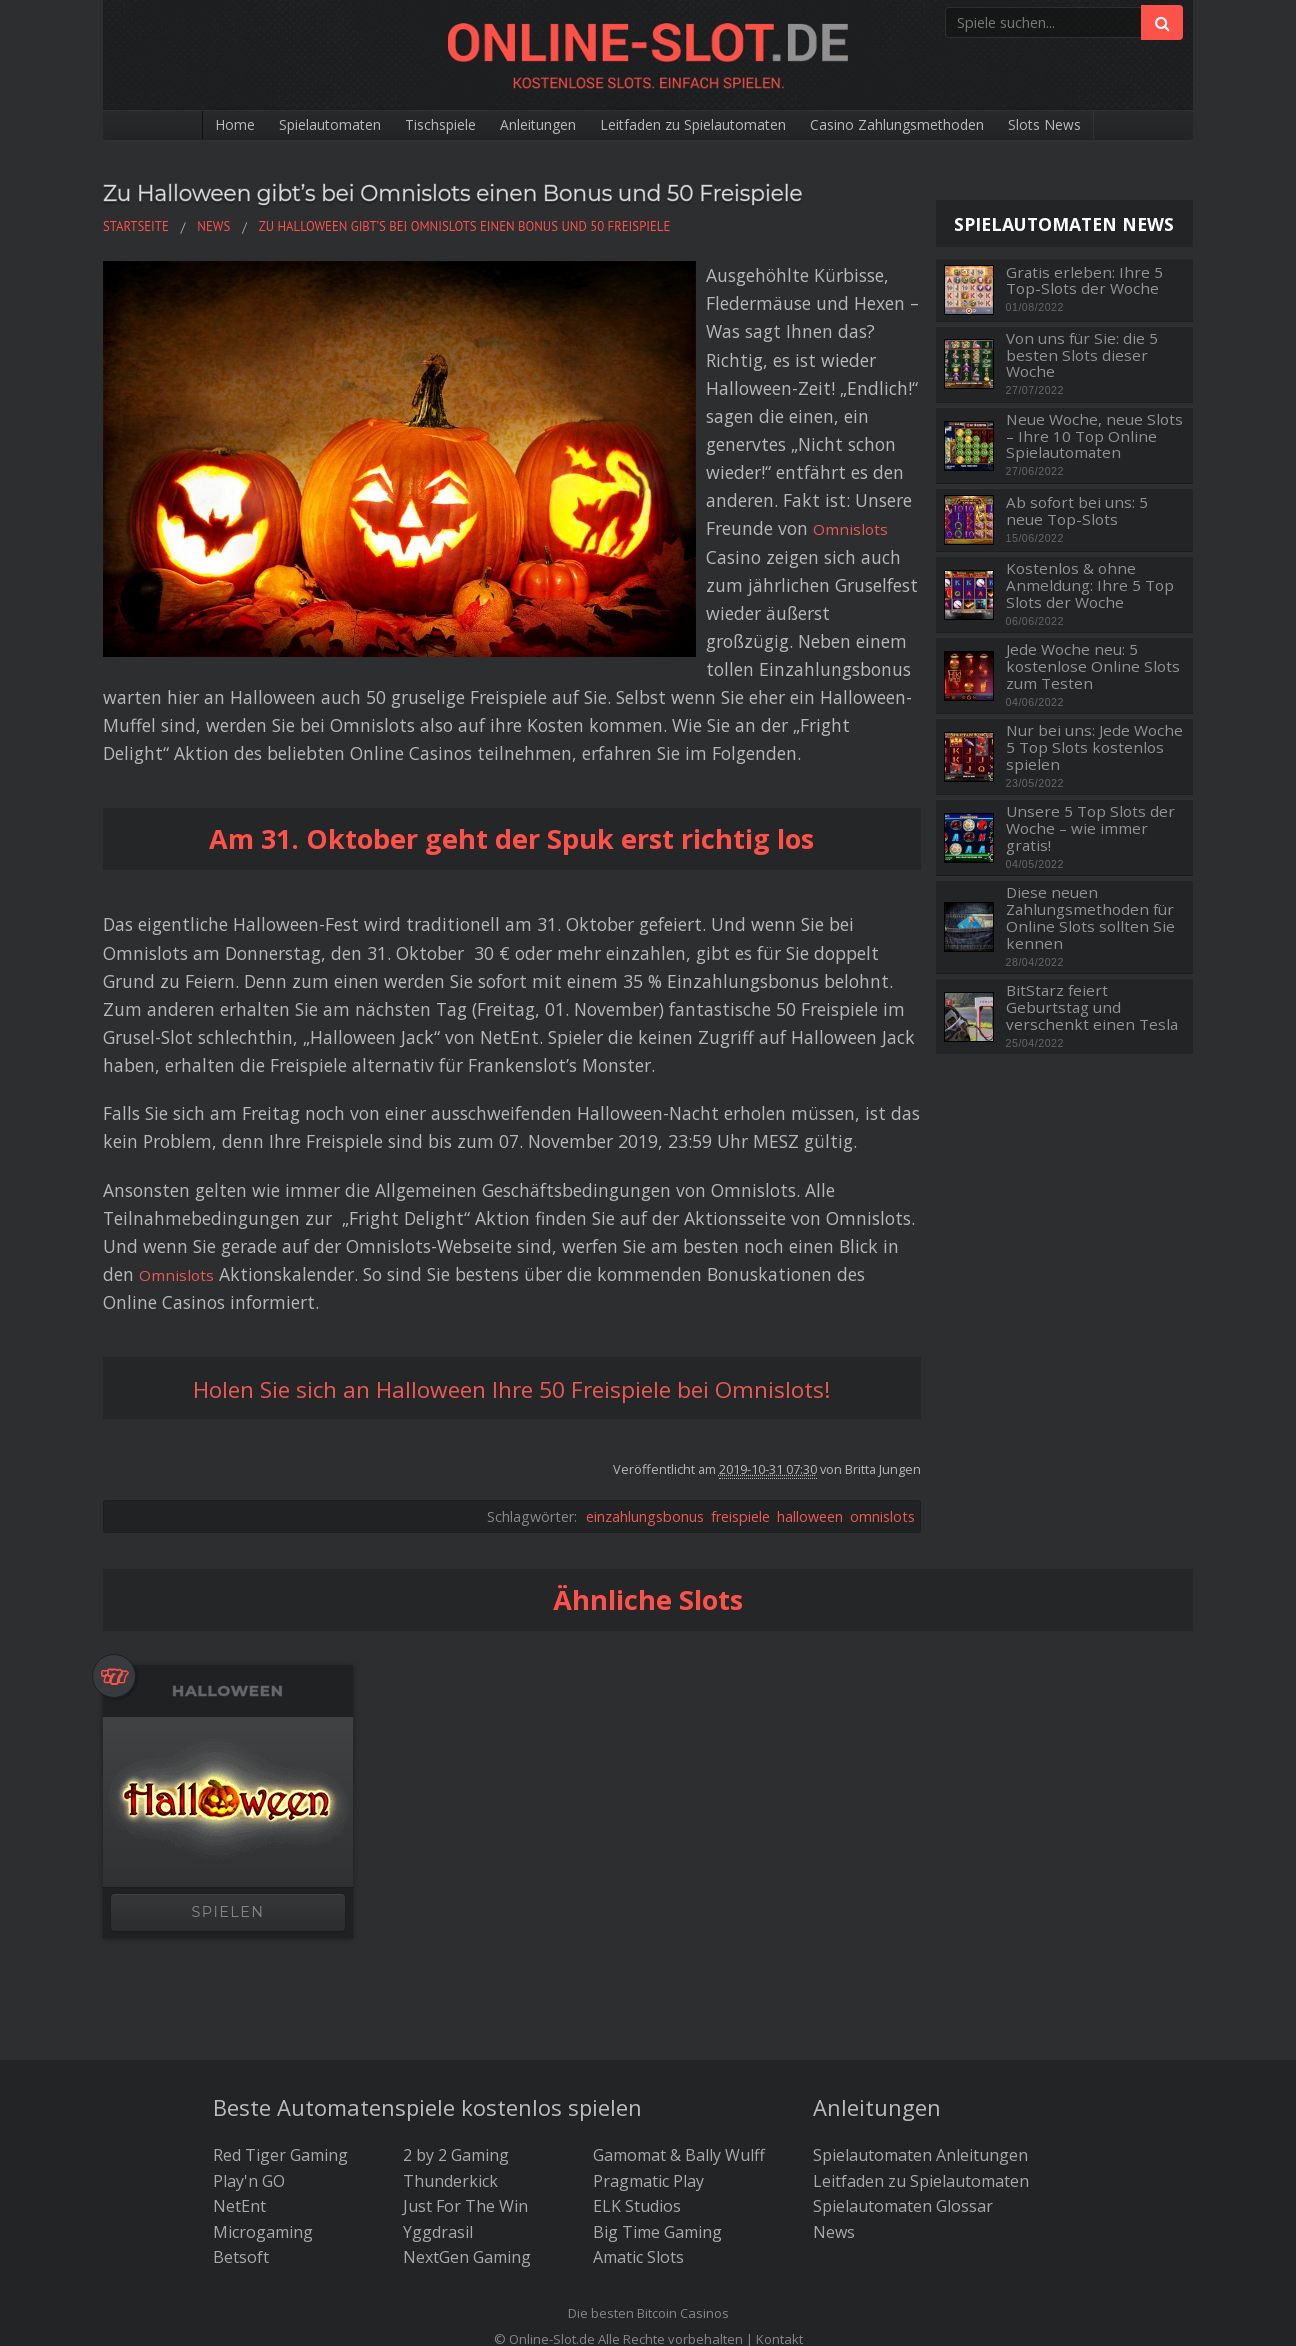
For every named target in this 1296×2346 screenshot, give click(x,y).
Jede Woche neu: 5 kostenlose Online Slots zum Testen (1093, 666)
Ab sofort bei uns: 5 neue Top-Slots (1077, 510)
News (834, 2039)
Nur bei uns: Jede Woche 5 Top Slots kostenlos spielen (1094, 747)
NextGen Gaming (467, 2065)
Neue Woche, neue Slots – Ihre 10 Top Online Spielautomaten (1094, 436)
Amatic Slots (638, 2065)
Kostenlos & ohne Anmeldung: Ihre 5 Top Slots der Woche (1090, 585)
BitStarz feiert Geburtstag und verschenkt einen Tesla (1092, 1007)
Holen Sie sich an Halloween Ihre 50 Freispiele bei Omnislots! (511, 1194)
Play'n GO (249, 1988)
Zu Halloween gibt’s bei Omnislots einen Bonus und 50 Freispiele (475, 208)
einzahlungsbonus (645, 1323)
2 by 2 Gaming (456, 1963)
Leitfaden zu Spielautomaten (701, 126)
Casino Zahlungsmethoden (936, 126)
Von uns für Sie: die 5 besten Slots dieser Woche (1082, 355)
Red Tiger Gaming (280, 1963)
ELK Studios (637, 2014)
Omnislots (815, 392)
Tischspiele (407, 126)
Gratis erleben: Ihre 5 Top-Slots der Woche (1084, 280)
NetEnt (239, 2014)
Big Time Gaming (657, 2039)
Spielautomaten (279, 126)
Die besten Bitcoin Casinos (648, 2121)
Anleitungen (521, 126)
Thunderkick (450, 1988)
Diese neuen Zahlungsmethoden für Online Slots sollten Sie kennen (1090, 917)
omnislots (882, 1323)
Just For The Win (465, 2014)
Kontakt (779, 2146)
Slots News (1105, 126)
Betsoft (241, 2065)
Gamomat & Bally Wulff (679, 1963)
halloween (810, 1323)
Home (171, 126)
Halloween (228, 1498)
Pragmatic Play (648, 1988)
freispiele (740, 1323)
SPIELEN (228, 1719)
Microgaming (263, 2039)
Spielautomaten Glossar (903, 2014)
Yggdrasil (438, 2039)
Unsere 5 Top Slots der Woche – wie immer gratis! (1090, 828)
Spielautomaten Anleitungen (920, 1963)
